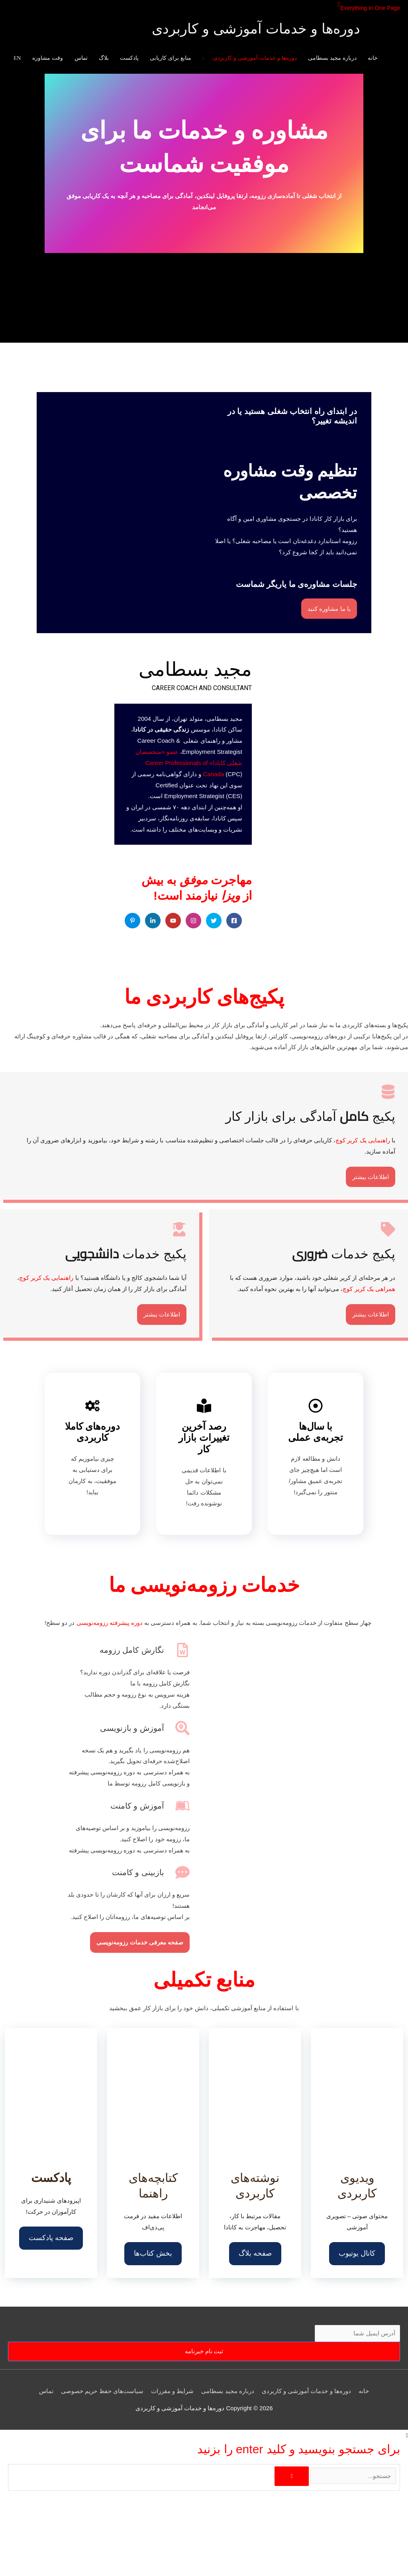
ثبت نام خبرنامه (204, 2351)
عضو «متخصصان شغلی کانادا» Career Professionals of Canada (188, 762)
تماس (46, 2391)
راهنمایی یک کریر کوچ (362, 1140)
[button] (335, 4)
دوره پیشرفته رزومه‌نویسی (109, 1622)
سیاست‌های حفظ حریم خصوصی (102, 2391)
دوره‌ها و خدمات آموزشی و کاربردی (256, 30)
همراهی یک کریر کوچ (369, 1288)
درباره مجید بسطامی (227, 2391)
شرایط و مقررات (172, 2391)
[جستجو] (291, 2476)
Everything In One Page (368, 7)
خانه (364, 2391)
